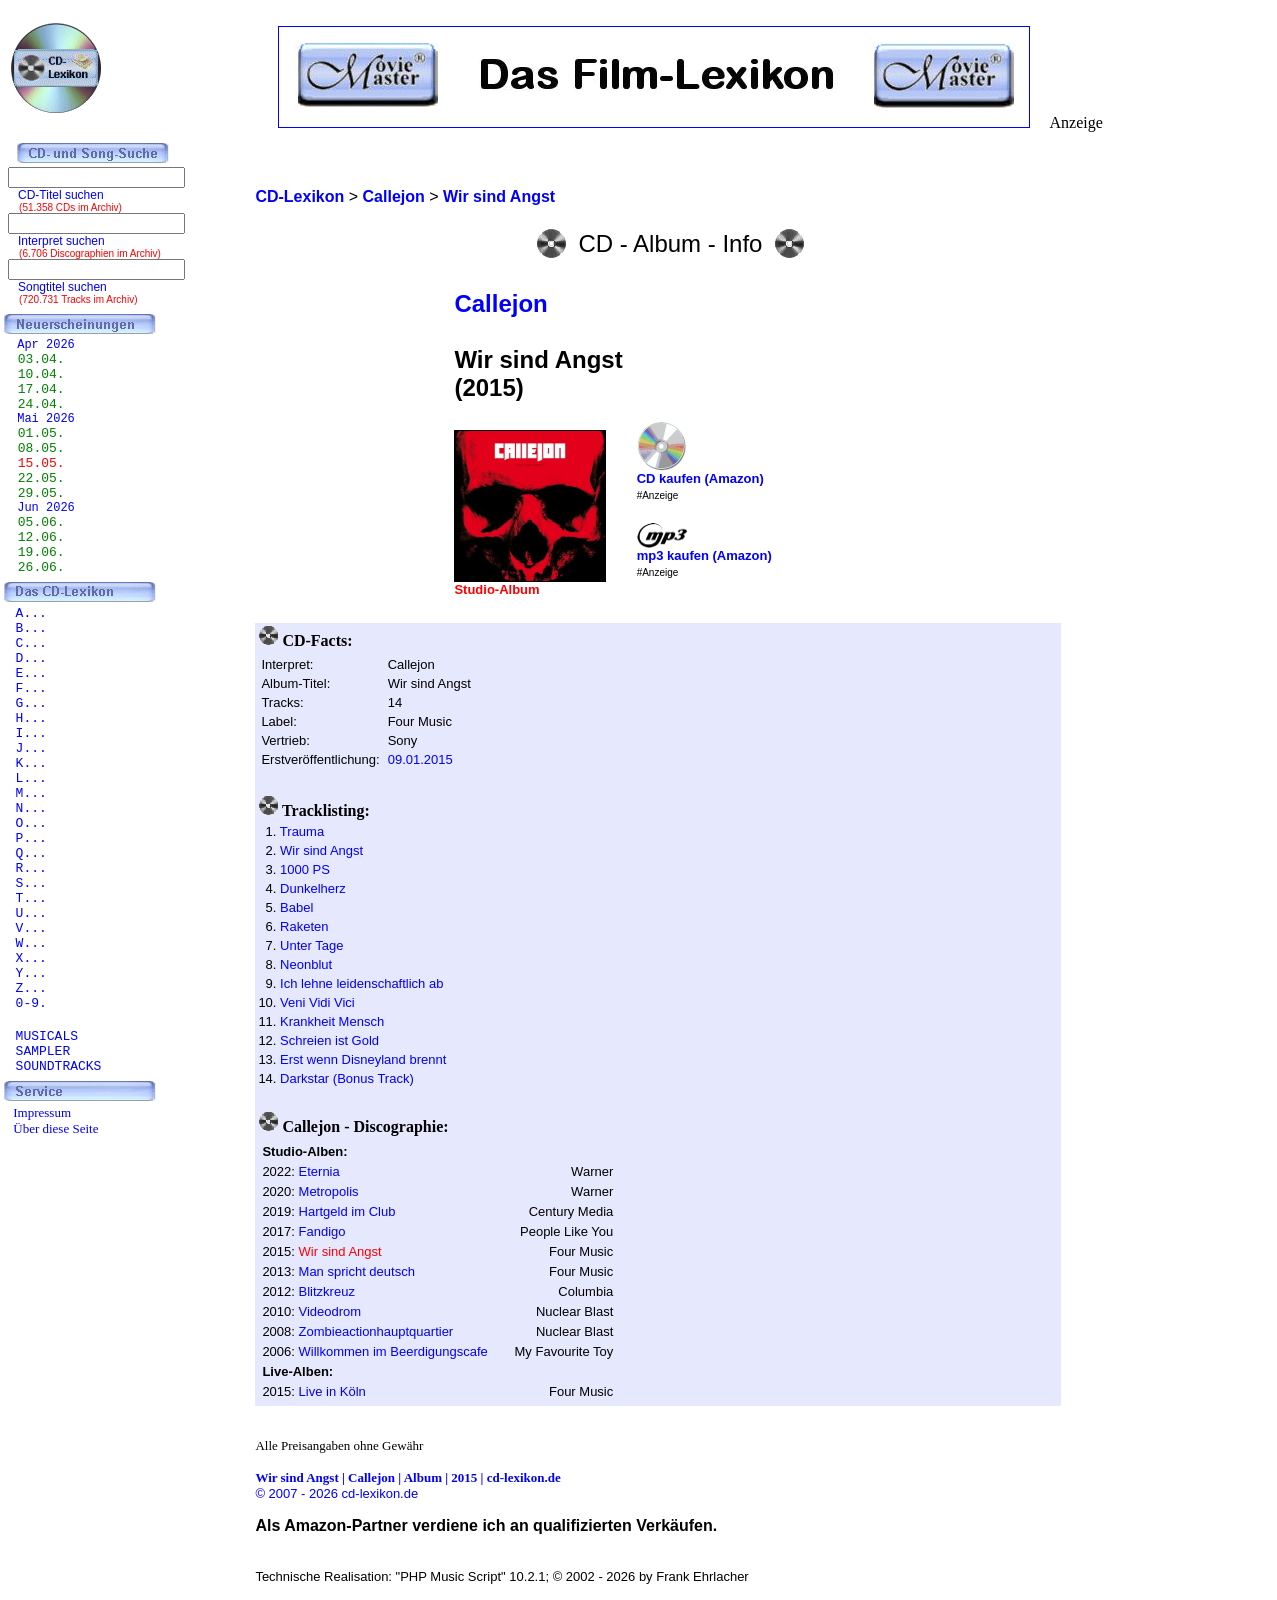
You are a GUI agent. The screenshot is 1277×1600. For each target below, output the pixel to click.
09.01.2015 (420, 759)
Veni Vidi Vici (317, 1002)
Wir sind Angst (321, 850)
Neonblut (306, 964)
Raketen (304, 926)
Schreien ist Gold (329, 1040)
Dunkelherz (313, 888)
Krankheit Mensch (332, 1021)
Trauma (302, 831)
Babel (296, 907)
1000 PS (305, 869)
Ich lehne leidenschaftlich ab (361, 983)
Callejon (500, 303)
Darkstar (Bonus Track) (347, 1078)
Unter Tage (311, 945)
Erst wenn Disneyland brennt (363, 1059)
